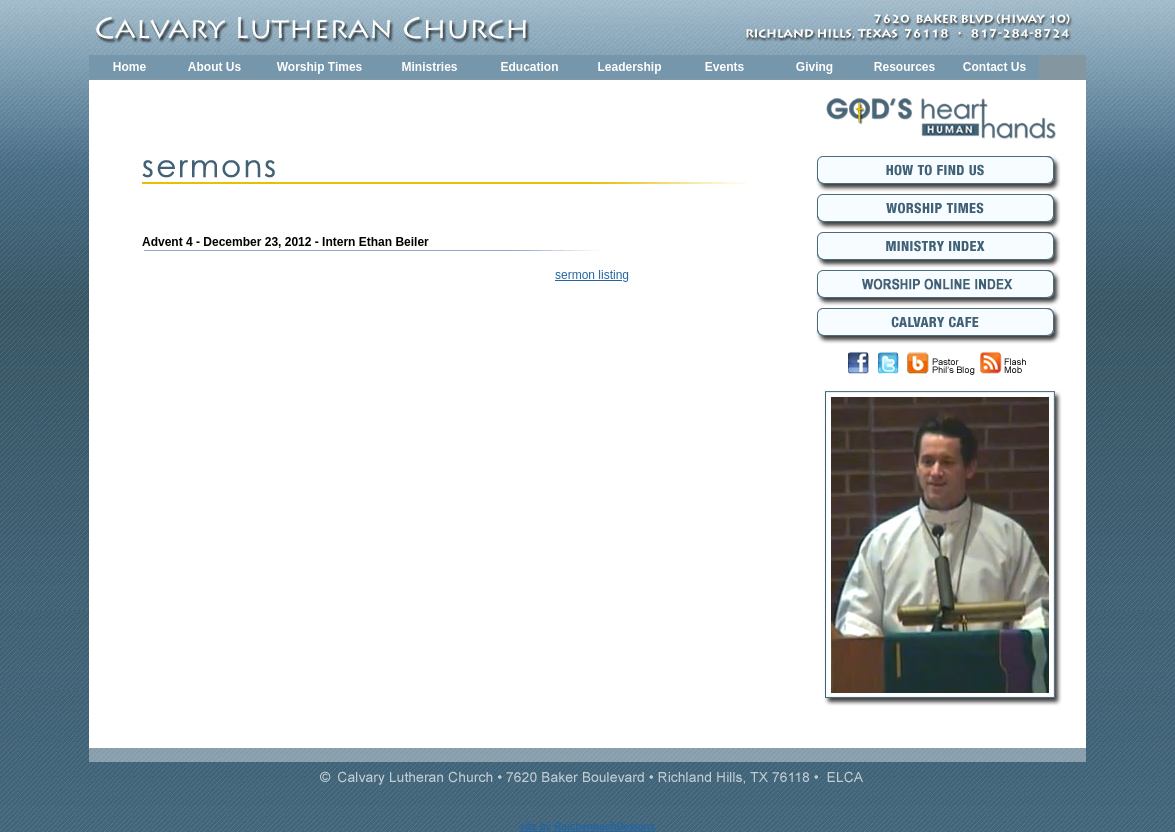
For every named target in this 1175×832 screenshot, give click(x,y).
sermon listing (592, 275)
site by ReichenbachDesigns (588, 826)
